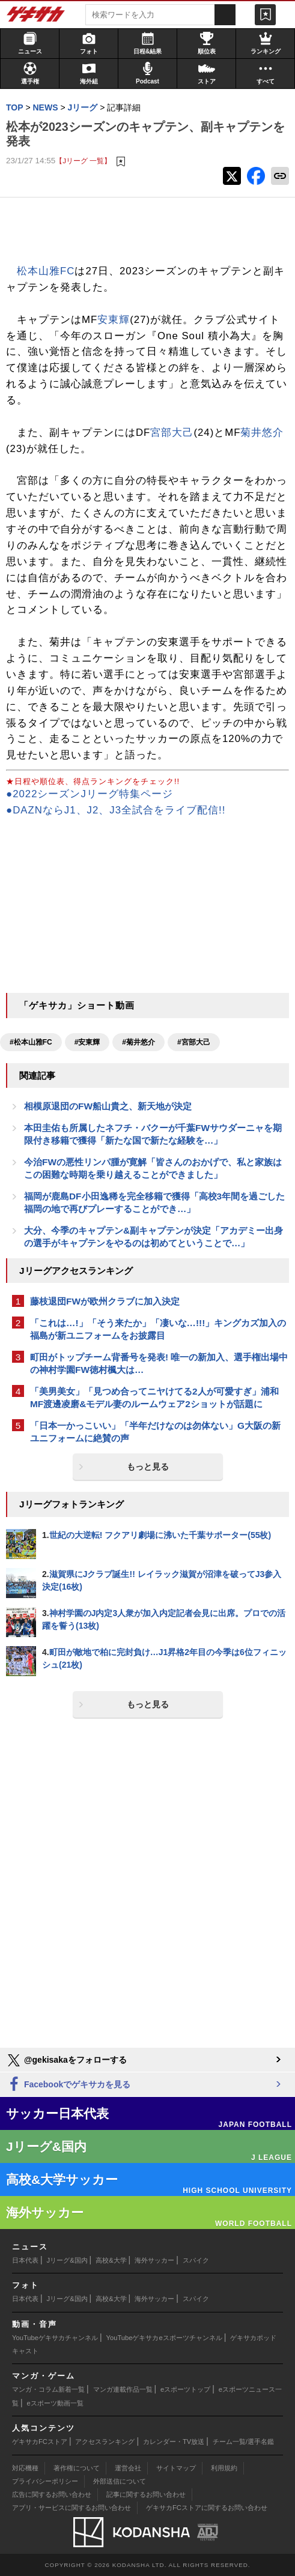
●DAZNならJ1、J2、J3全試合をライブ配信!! (115, 810)
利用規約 (224, 2468)
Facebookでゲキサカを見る (68, 2084)
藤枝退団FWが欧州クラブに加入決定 (105, 1301)
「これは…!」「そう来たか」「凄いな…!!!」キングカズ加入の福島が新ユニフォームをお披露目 (158, 1329)
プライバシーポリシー (45, 2481)
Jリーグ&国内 (67, 2260)
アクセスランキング (105, 2441)
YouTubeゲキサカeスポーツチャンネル (164, 2337)
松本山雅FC (46, 271)
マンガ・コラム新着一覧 (48, 2389)
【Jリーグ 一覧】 (83, 160)
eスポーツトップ (185, 2389)
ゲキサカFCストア (39, 2441)
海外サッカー (154, 2260)
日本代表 (25, 2260)
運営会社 (128, 2468)
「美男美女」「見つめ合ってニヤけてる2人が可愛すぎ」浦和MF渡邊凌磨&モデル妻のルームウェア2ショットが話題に (154, 1397)
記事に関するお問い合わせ (146, 2494)
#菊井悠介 (138, 1042)
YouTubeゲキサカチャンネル (55, 2337)
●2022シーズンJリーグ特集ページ (89, 794)
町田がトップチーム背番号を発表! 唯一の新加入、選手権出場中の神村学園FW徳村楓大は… (159, 1363)
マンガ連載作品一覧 (123, 2389)
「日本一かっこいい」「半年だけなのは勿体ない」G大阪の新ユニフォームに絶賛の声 (155, 1431)
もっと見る (148, 1466)
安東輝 (113, 319)
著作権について (76, 2468)
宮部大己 (171, 432)
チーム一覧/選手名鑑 (243, 2441)
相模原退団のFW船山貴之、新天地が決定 (108, 1106)
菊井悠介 (262, 432)
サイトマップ (176, 2468)
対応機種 (25, 2468)
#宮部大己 (193, 1042)
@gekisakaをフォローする (66, 2060)
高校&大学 (111, 2260)
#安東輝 (87, 1042)
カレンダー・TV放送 (173, 2441)
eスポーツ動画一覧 (55, 2403)
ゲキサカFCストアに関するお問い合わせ (206, 2507)
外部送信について (119, 2481)
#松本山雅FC (31, 1042)
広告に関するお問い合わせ (51, 2494)
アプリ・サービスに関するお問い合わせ (71, 2507)
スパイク (196, 2260)
